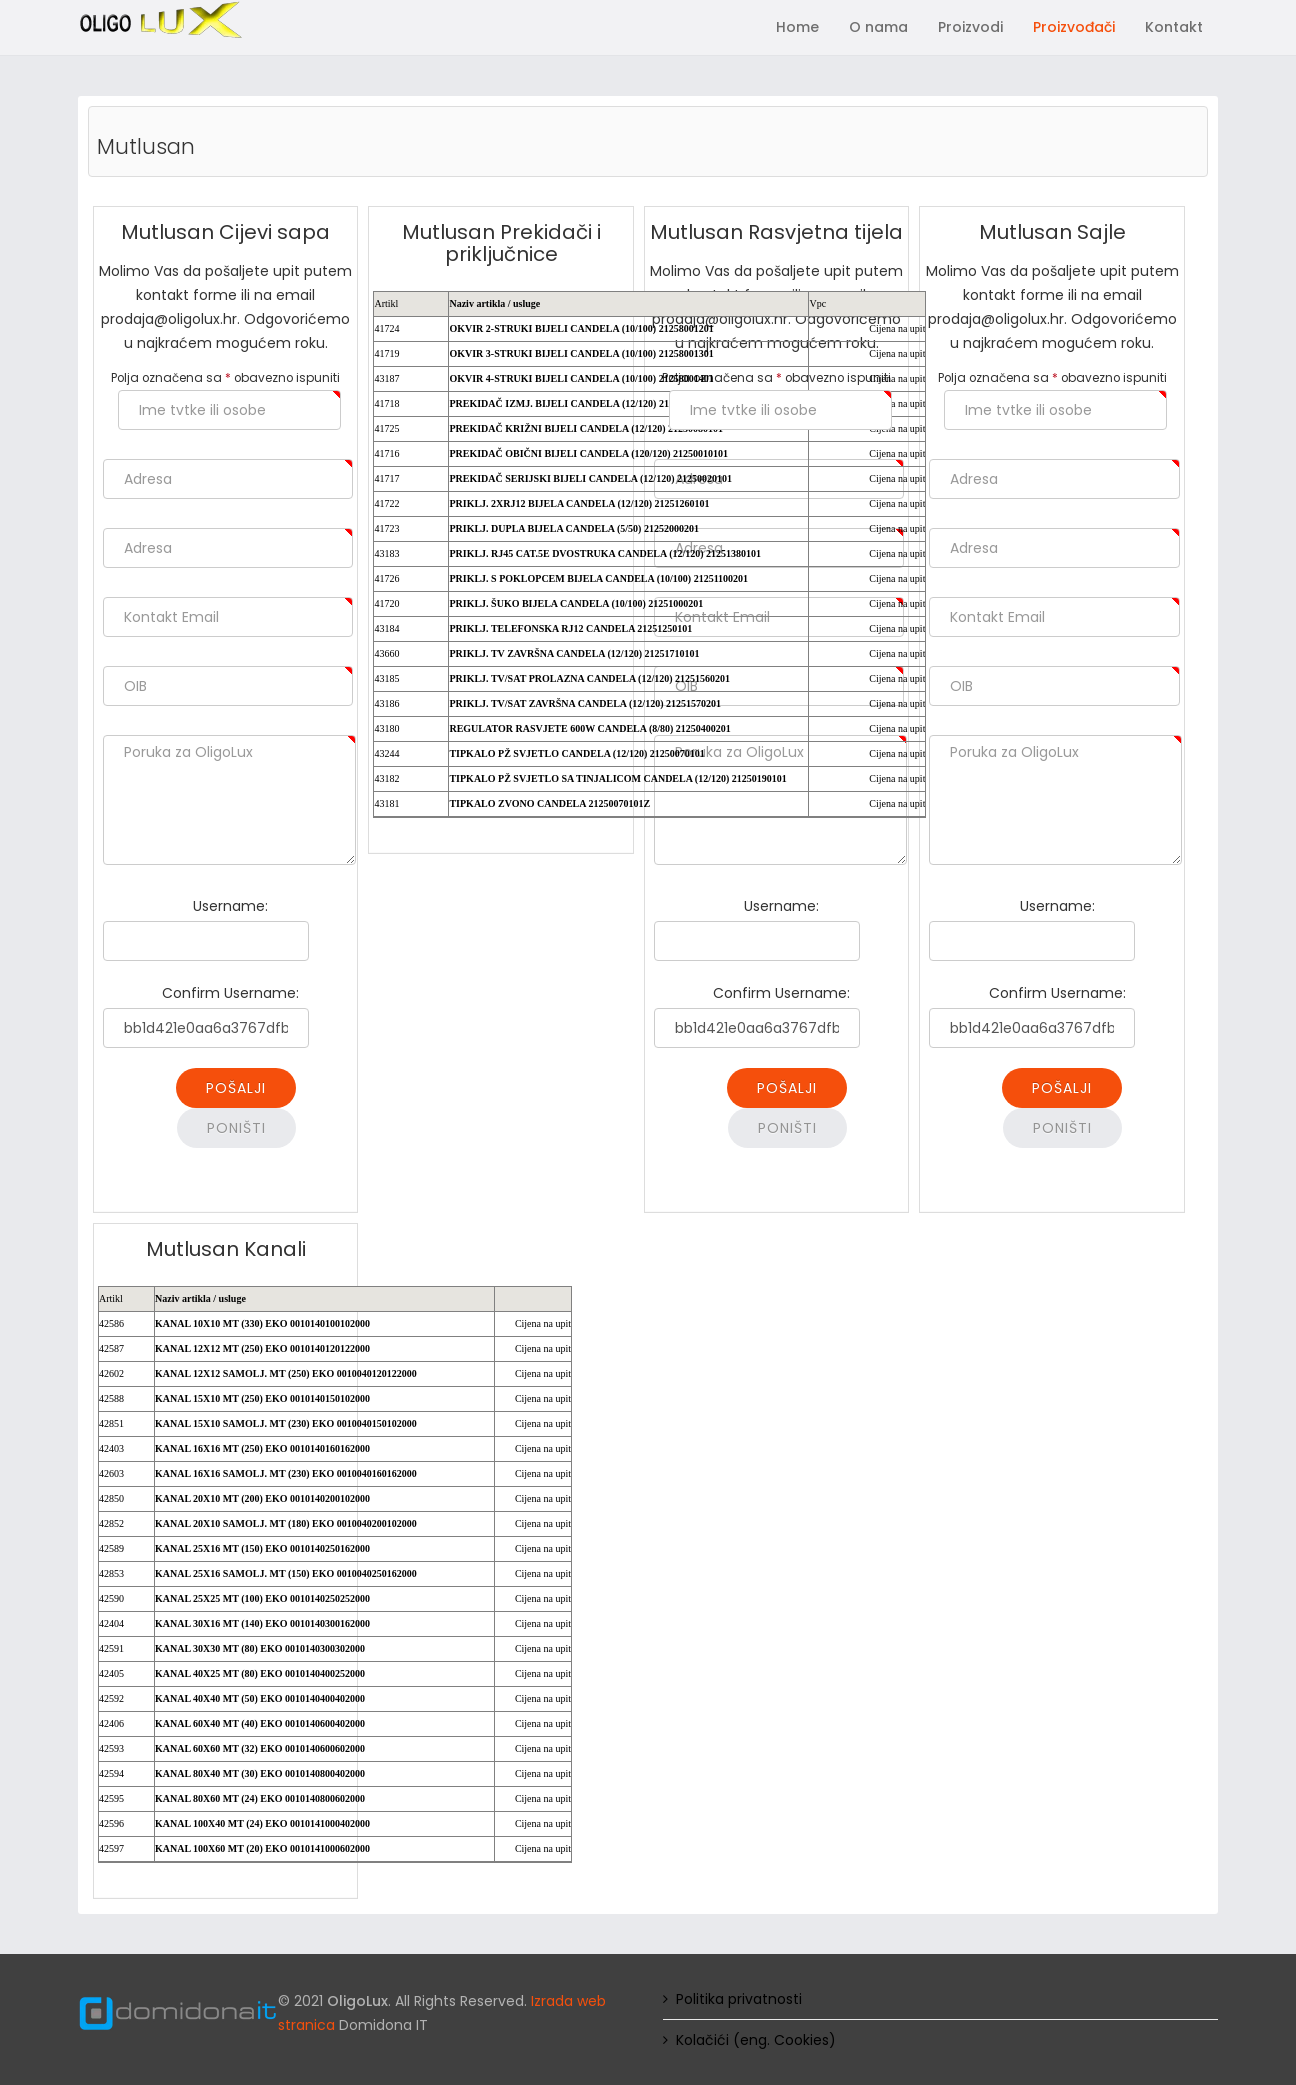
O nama (878, 27)
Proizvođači (1074, 27)
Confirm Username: (230, 993)
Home (797, 27)
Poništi (236, 1128)
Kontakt (1174, 27)
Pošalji (236, 1088)
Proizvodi (970, 27)
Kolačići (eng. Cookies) (756, 2040)
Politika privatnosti (739, 1999)
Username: (230, 906)
